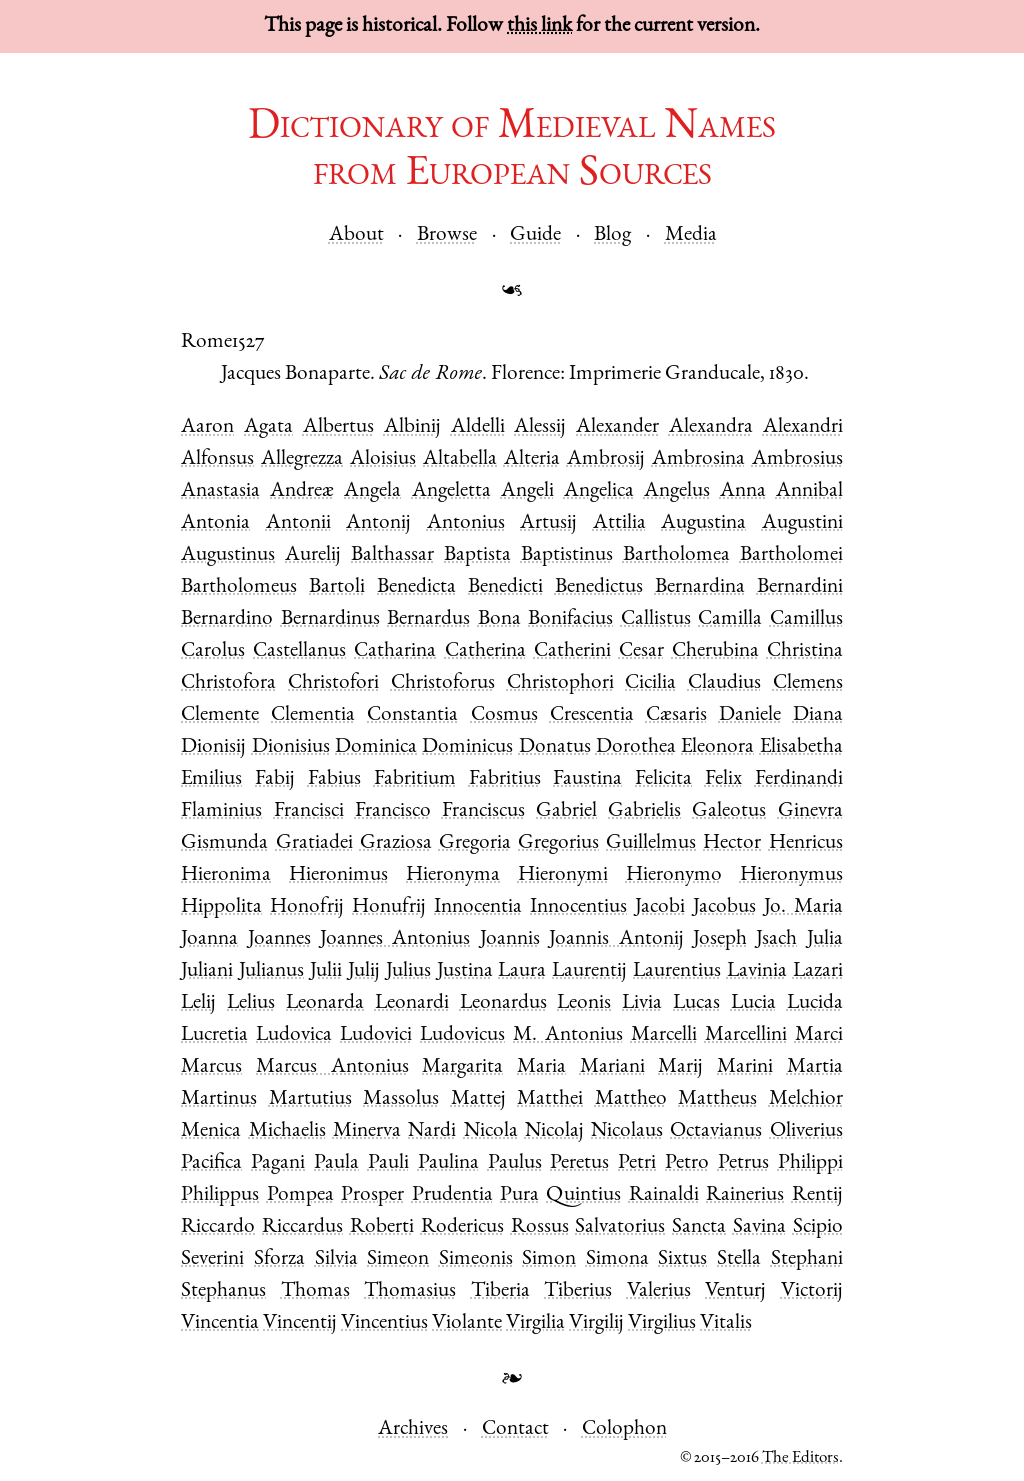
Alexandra (711, 427)
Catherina (485, 651)
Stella (739, 1259)
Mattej (478, 1099)
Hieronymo (674, 875)
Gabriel (566, 811)
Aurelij (313, 555)
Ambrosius (797, 459)
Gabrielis (644, 811)
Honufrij (389, 907)
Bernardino (227, 619)
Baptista (477, 555)
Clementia (313, 715)
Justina (465, 971)
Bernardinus (330, 619)
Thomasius (410, 1291)
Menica (211, 1131)
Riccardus (302, 1227)
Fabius (334, 779)
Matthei (550, 1099)
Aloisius (383, 459)
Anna (743, 491)
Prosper (372, 1195)
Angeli (527, 491)
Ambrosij (606, 459)
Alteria (532, 459)
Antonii (298, 523)
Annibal (809, 491)
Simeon (398, 1259)
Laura (522, 971)
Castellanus (299, 651)
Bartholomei (791, 555)
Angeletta (451, 491)
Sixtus (682, 1259)
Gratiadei (314, 843)
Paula (336, 1163)
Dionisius (291, 747)
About (356, 235)
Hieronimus (338, 875)
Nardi (432, 1131)
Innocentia (478, 907)
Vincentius (384, 1323)
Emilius (211, 779)
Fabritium (415, 779)
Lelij (198, 1003)
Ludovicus (462, 1035)
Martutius (310, 1099)
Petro (687, 1163)
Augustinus (228, 555)
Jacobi (660, 907)
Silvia (336, 1259)
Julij (364, 971)
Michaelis (287, 1131)
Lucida (815, 1003)
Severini (212, 1259)
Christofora (228, 683)
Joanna (209, 939)
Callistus (656, 619)
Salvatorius (620, 1227)
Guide (535, 235)
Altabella (460, 459)
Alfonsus (217, 459)
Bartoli (337, 587)
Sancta (699, 1227)
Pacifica (211, 1163)
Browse (447, 235)
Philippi (810, 1163)
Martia (815, 1067)
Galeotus (729, 811)
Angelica (599, 491)
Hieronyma (453, 875)
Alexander (617, 427)
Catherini (572, 651)
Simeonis (476, 1259)
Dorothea (636, 747)
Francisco (393, 811)
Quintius (583, 1195)
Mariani (612, 1067)
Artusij (548, 523)
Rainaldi (664, 1195)
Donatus (555, 747)
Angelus (677, 491)
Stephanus (223, 1291)
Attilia (619, 523)
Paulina (448, 1163)
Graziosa (396, 843)
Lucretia (214, 1035)
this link (539, 26)
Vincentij (300, 1323)
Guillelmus (651, 843)
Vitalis (726, 1323)
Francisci (309, 811)
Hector (732, 843)
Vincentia (220, 1323)
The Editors (800, 1458)
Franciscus (483, 811)
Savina (759, 1227)
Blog (612, 235)
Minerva (367, 1131)
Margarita (462, 1067)
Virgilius (662, 1323)
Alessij (540, 427)
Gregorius (558, 843)
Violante (467, 1323)
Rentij (817, 1195)
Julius (408, 971)
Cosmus (504, 715)
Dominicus (467, 747)
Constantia (412, 715)
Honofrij (307, 907)
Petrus (743, 1163)
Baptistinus (567, 555)
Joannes (279, 939)
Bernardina (700, 587)
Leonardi (412, 1003)
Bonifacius (570, 619)
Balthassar (392, 555)
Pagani (278, 1163)
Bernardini (800, 587)
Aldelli (478, 427)
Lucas (696, 1003)
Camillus (806, 619)
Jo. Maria (803, 907)
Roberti (382, 1227)
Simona (617, 1259)
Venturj (735, 1291)
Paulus (515, 1163)
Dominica (376, 747)
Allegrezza (302, 459)
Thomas (315, 1291)
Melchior (806, 1099)
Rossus (540, 1227)
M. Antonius (568, 1035)
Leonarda (325, 1003)
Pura (519, 1195)
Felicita (663, 779)
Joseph (720, 939)
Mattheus (717, 1099)
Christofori (333, 683)
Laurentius (677, 971)
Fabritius (505, 779)
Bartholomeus (239, 587)
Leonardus (503, 1003)
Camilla (730, 619)
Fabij (275, 779)
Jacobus (724, 907)
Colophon (624, 1429)
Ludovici (376, 1035)
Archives (413, 1429)
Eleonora (717, 747)
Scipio (818, 1227)
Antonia (215, 523)
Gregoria (475, 843)
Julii (326, 971)
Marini (745, 1067)
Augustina (703, 523)
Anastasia (220, 491)
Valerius (659, 1291)
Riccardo (218, 1227)
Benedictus (599, 587)
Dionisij (213, 747)
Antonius (466, 523)
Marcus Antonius (332, 1067)
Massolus (401, 1099)
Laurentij (589, 971)
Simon (549, 1259)
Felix (723, 779)
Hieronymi (563, 875)
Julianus (271, 971)
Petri (637, 1163)
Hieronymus (791, 875)
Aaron (207, 427)
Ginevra (810, 811)
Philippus (220, 1195)
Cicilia (650, 683)
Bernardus (428, 619)
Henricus (806, 843)
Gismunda (224, 843)
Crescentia (592, 715)
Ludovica (294, 1035)
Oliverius (806, 1131)
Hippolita (221, 907)
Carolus (213, 651)
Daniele (750, 715)
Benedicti (505, 587)
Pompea (300, 1195)
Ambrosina (698, 459)
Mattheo (631, 1099)
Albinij (412, 427)
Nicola (491, 1131)
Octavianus (716, 1131)
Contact (515, 1429)
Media (691, 235)
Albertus (338, 427)
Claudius (724, 683)
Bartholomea (676, 555)
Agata (268, 427)
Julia (825, 939)
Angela (372, 491)
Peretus (579, 1163)
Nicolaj (554, 1131)
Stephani (807, 1259)
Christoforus (443, 683)
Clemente (220, 715)
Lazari (818, 971)
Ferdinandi (799, 779)
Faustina (587, 779)
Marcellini (746, 1035)
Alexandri (803, 427)
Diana (818, 715)
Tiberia (500, 1291)
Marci (819, 1035)
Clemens (808, 683)
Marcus (211, 1067)
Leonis (584, 1003)
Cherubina (715, 651)
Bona (499, 619)
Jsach (776, 939)
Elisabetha (801, 747)
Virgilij (596, 1323)
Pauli (388, 1163)
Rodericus (462, 1227)
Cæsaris (676, 715)
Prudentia (452, 1195)
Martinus (219, 1099)
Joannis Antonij (616, 939)
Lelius (251, 1003)
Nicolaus (627, 1131)
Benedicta (416, 587)
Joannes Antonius (395, 939)
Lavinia (757, 971)
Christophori (560, 683)
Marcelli (664, 1035)
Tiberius (578, 1291)
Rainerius (745, 1195)
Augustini (802, 523)
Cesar (641, 651)
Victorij (812, 1291)
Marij (680, 1067)
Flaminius (221, 811)
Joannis (510, 939)
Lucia (753, 1003)
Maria (541, 1067)
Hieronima (226, 875)
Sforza (279, 1259)
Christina (805, 651)
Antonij (378, 523)
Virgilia (535, 1323)
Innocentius (578, 907)
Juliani (207, 971)
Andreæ (302, 491)
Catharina (395, 651)
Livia (642, 1003)
